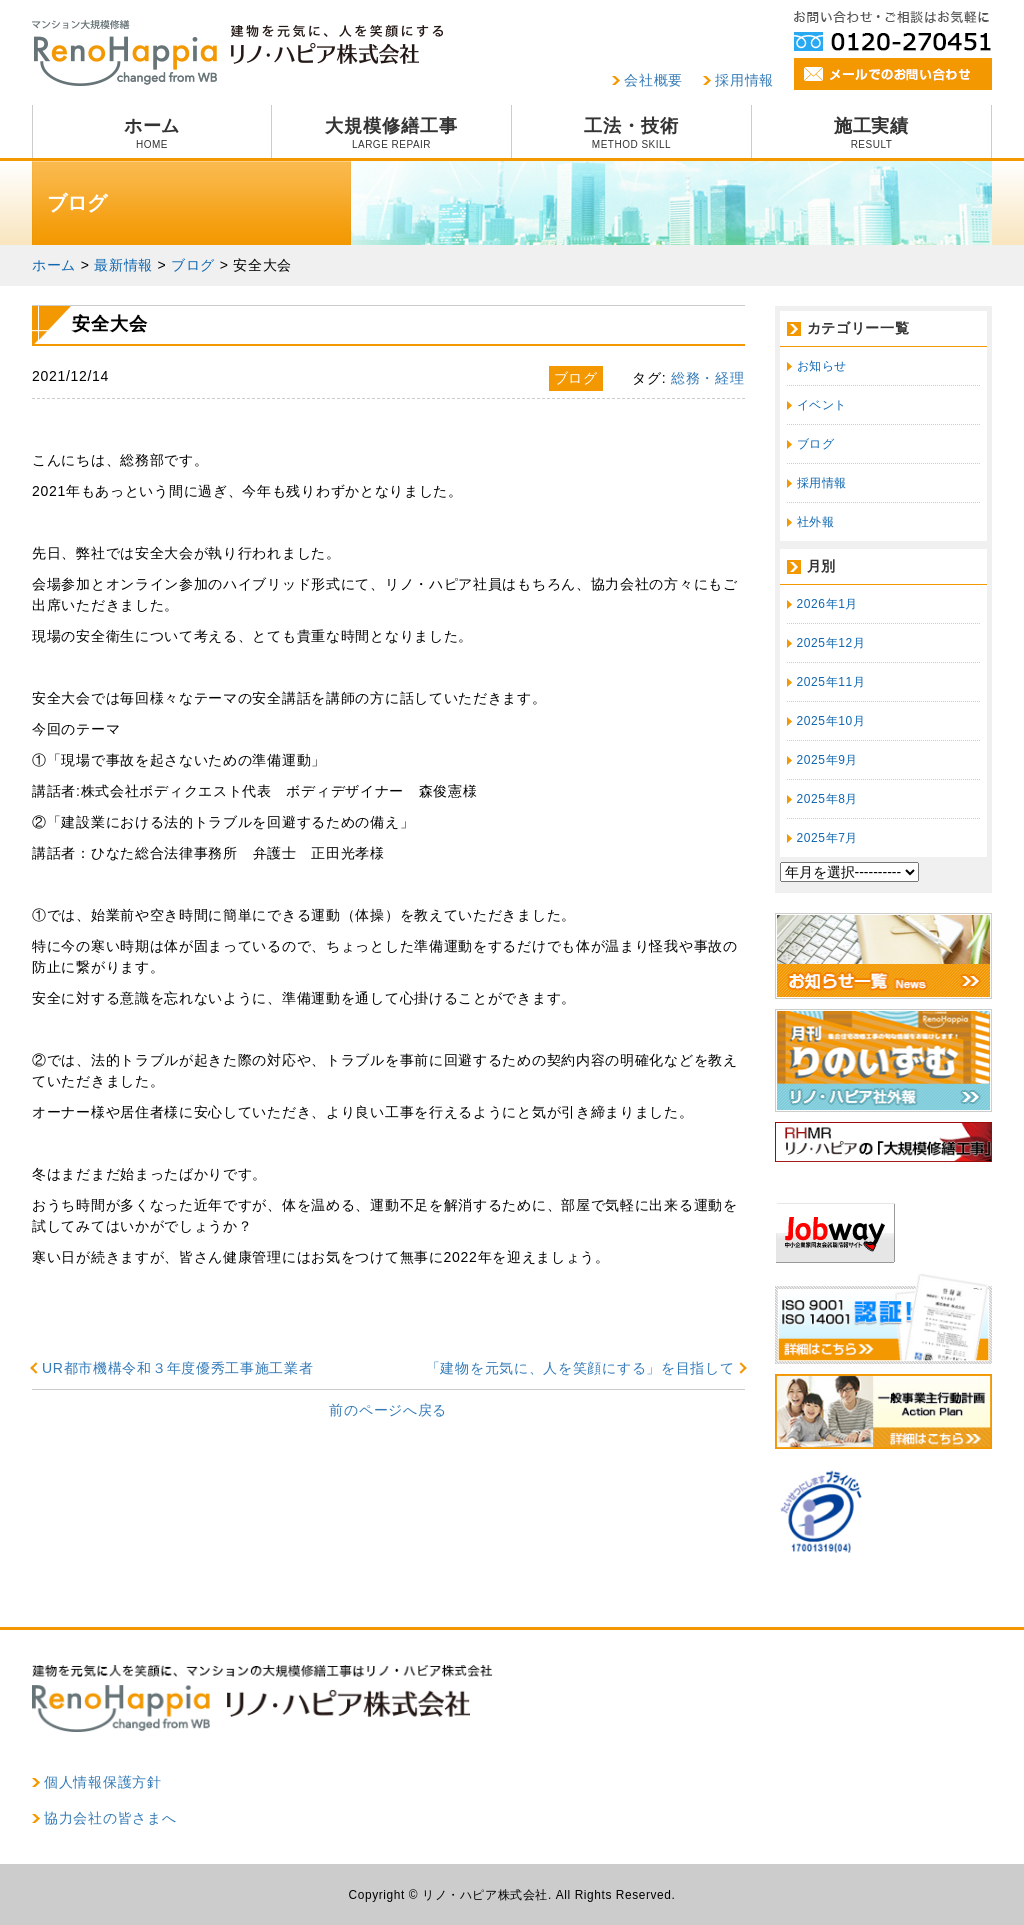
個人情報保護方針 (103, 1782)
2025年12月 (831, 643)
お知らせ (822, 366)
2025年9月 (828, 760)
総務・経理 (708, 378)
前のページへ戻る (388, 1410)
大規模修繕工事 (391, 133)
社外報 (816, 522)
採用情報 (744, 80)
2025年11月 (831, 682)
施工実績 (871, 133)
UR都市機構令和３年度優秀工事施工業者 (178, 1368)
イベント (822, 405)
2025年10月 (831, 721)
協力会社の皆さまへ (110, 1818)
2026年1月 (828, 604)
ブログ (816, 444)
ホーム (152, 133)
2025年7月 (828, 838)
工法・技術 (631, 133)
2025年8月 (828, 799)
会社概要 (653, 80)
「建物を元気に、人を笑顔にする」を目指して (580, 1368)
